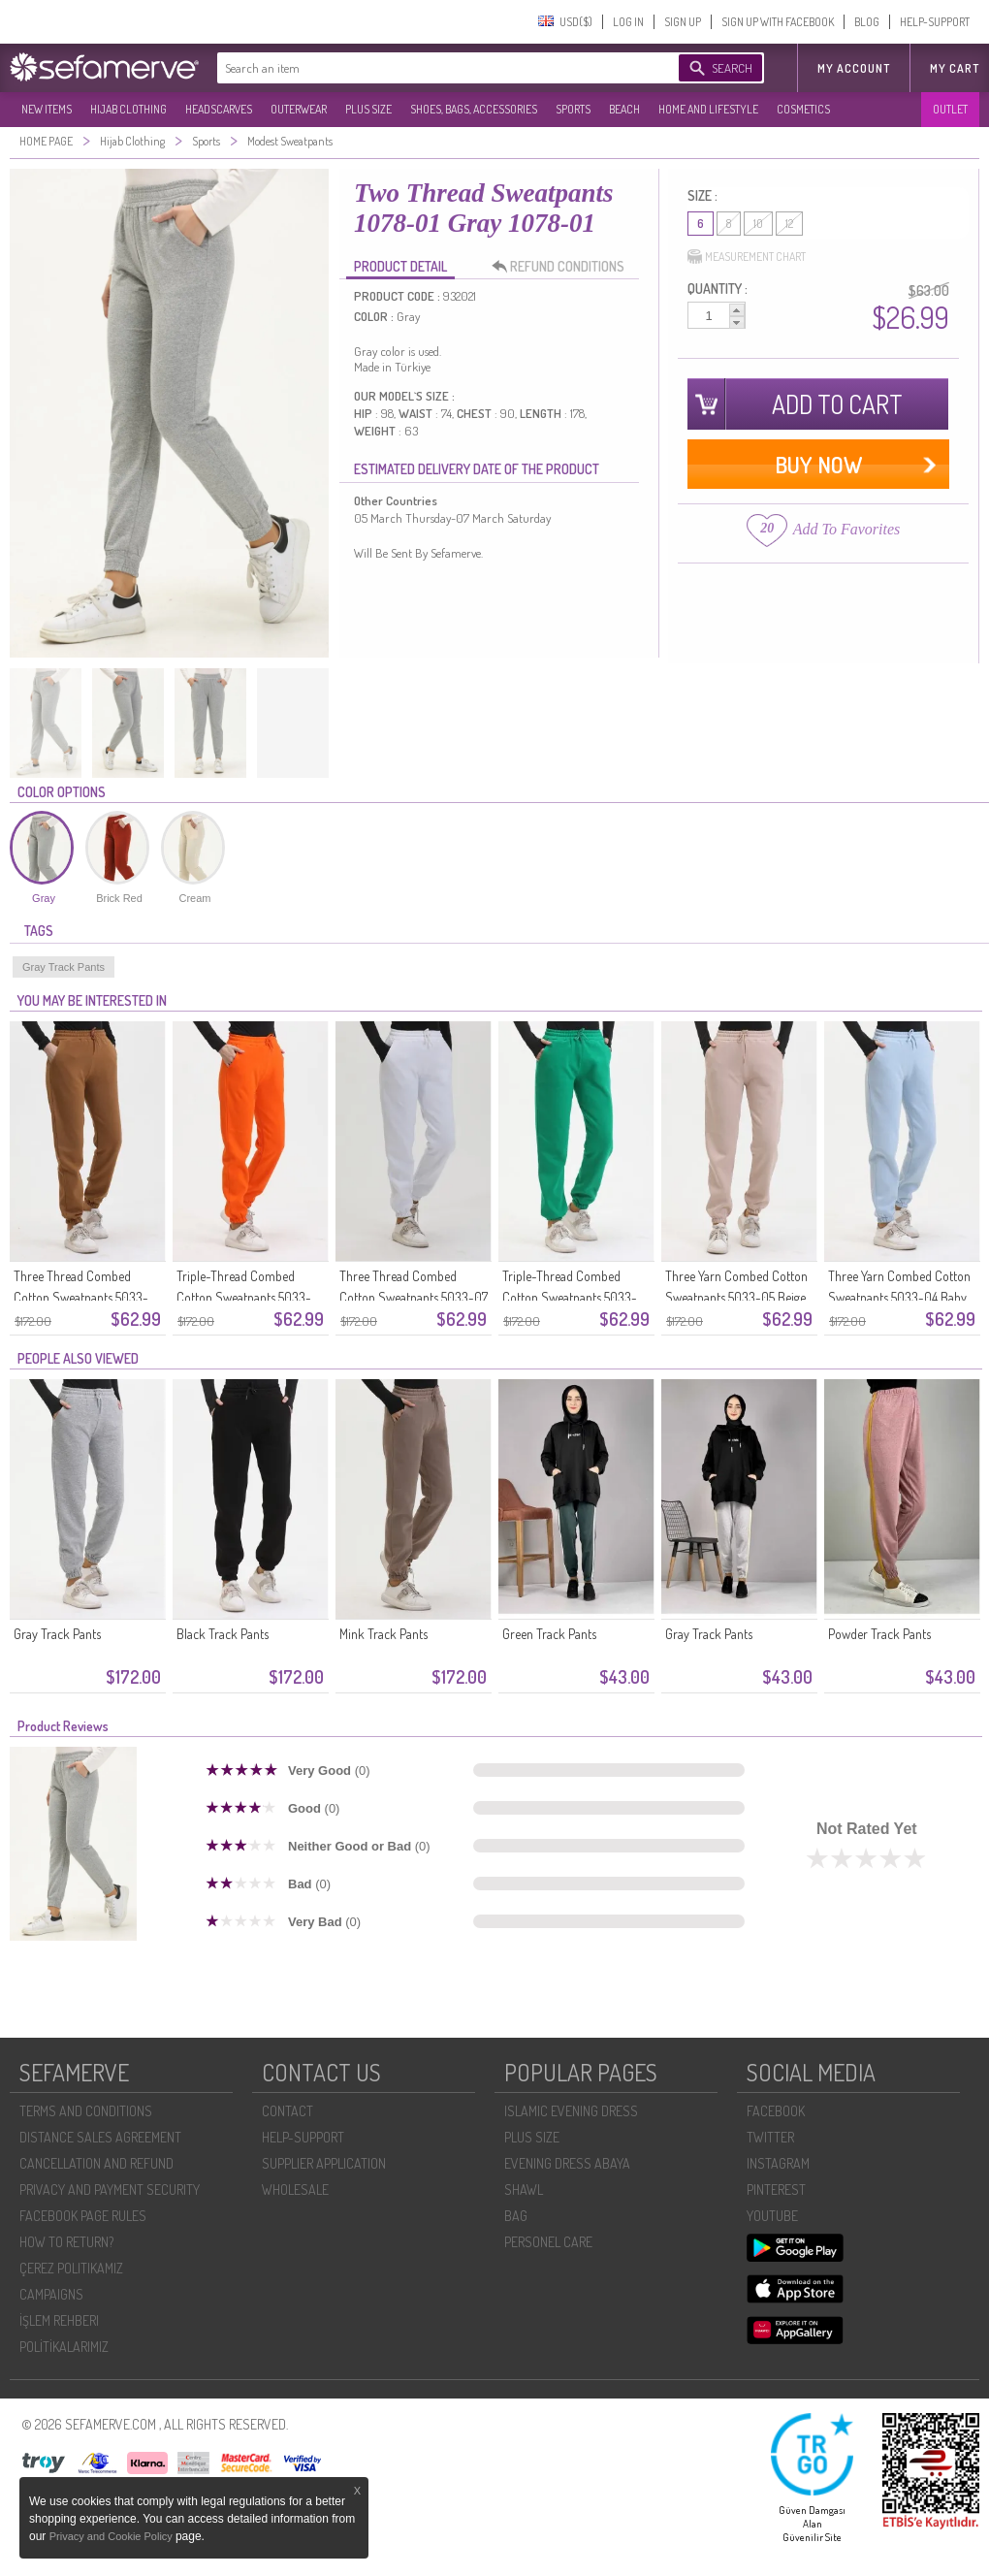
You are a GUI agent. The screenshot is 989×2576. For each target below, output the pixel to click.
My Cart (954, 68)
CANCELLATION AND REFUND (96, 2163)
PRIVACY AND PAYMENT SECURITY (109, 2189)
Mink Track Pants (383, 1634)
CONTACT (287, 2111)
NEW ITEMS (46, 109)
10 (758, 223)
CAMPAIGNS (51, 2294)
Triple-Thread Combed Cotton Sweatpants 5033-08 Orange (243, 1297)
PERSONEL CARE (548, 2242)
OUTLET (950, 109)
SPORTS (573, 109)
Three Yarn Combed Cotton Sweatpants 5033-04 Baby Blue (899, 1297)
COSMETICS (803, 109)
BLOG (866, 22)
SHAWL (523, 2189)
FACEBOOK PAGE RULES (82, 2215)
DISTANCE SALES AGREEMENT (100, 2137)
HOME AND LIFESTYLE (708, 109)
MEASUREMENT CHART (746, 257)
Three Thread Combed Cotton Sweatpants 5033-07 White (413, 1297)
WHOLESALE (295, 2189)
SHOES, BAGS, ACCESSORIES (473, 109)
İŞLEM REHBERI (59, 2320)
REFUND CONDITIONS (563, 266)
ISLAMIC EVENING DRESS (571, 2111)
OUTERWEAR (299, 109)
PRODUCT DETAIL (400, 266)
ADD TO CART (837, 404)
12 (789, 223)
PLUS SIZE (368, 109)
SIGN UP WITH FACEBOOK (777, 22)
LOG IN (628, 22)
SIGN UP (682, 22)
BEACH (624, 109)
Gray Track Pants (63, 967)
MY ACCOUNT (853, 68)
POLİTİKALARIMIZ (64, 2346)
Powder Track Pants (879, 1634)
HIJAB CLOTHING (128, 109)
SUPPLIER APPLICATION (324, 2163)
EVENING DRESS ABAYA (567, 2163)
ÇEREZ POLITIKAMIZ (71, 2268)
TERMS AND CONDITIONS (85, 2111)
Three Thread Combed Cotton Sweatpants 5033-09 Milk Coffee (81, 1297)
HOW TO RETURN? (66, 2242)
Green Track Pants (549, 1634)
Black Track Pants (222, 1634)
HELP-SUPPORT (935, 22)
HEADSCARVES (218, 109)
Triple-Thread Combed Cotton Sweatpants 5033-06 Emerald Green (569, 1297)
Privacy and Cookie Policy (112, 2536)
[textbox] (428, 67)
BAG (515, 2215)
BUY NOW (818, 464)
